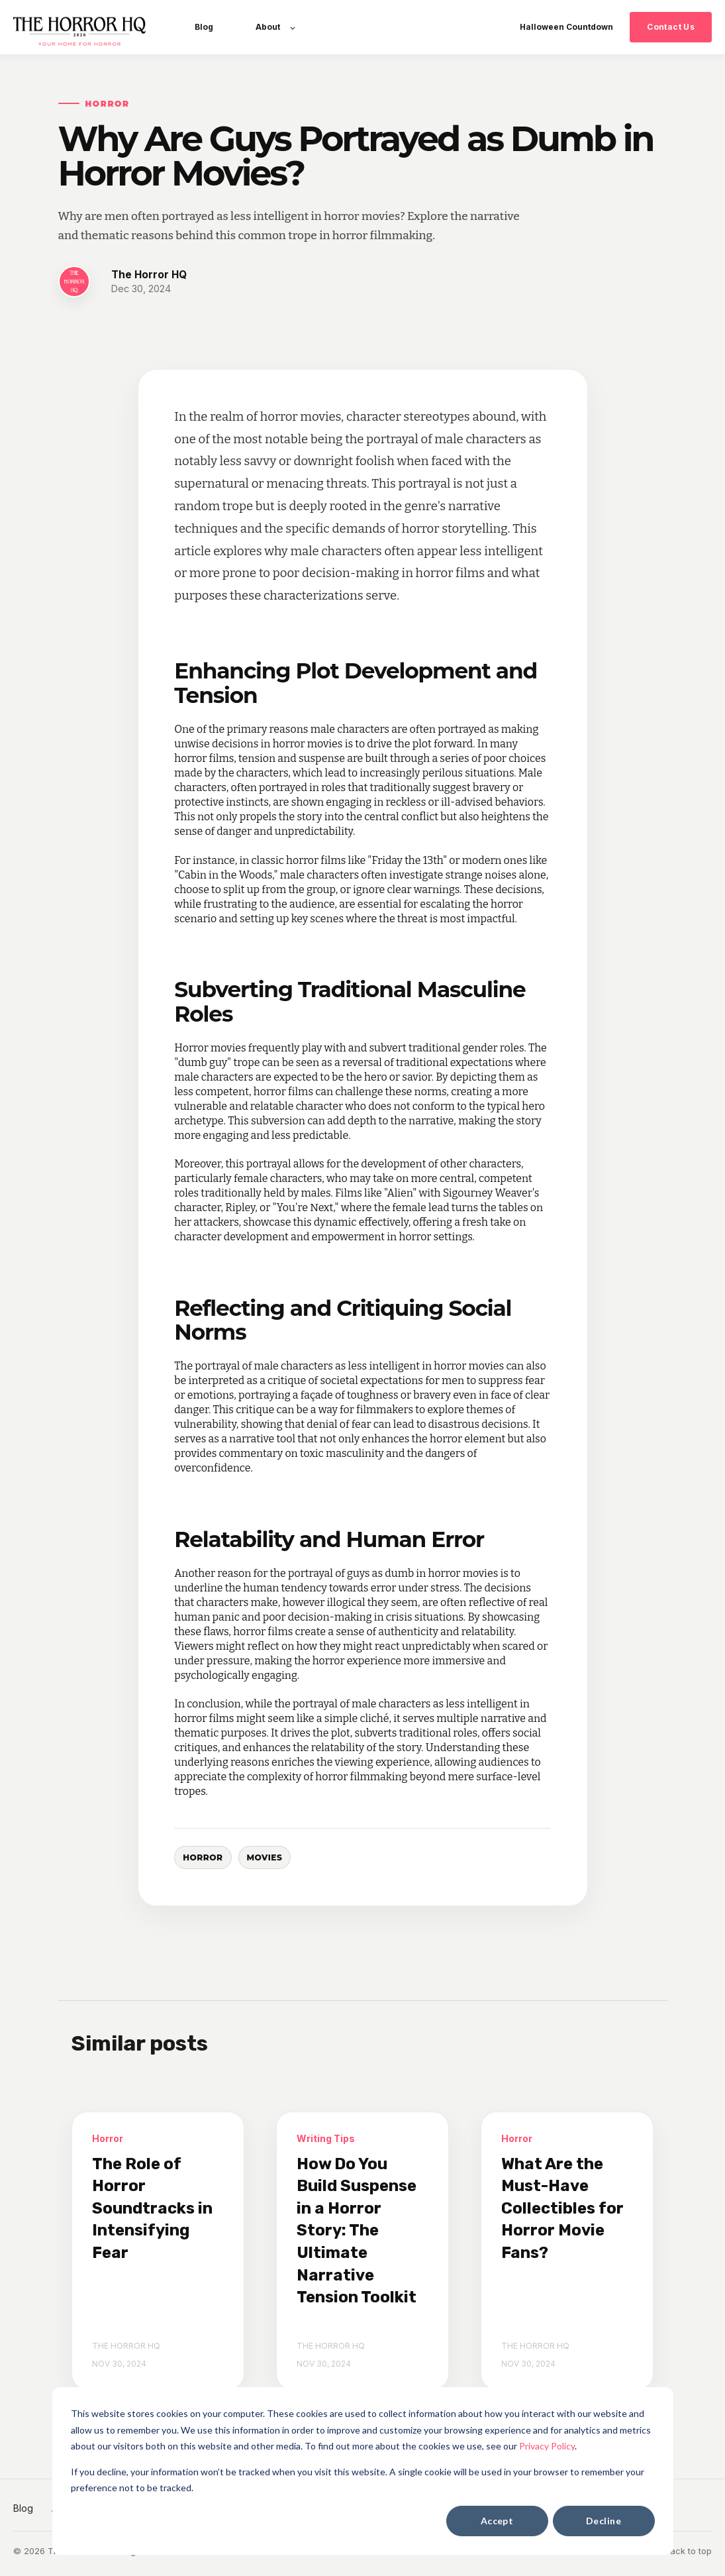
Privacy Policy (547, 2445)
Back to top (688, 2551)
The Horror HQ (149, 274)
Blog (23, 2508)
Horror (202, 1857)
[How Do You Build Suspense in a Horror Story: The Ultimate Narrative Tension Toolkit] (362, 2251)
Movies (265, 1857)
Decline (603, 2520)
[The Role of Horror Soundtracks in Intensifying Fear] (158, 2251)
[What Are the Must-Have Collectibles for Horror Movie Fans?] (567, 2251)
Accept (497, 2520)
